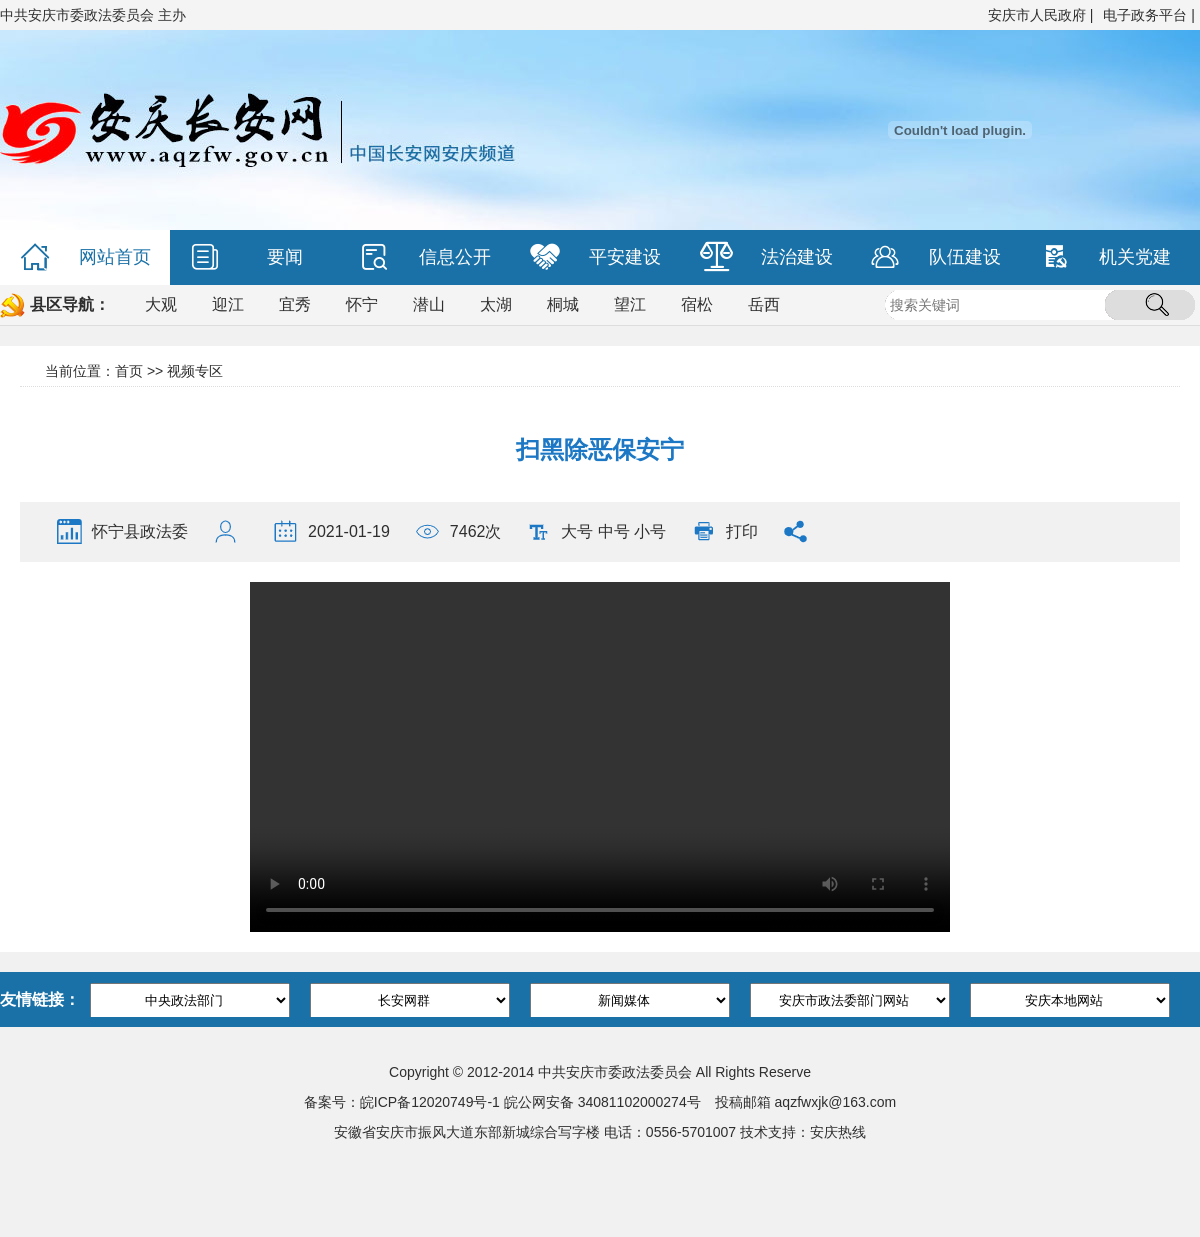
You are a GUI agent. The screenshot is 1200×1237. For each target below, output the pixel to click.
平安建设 (595, 257)
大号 (577, 531)
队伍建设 (935, 257)
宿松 (697, 304)
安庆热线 (838, 1132)
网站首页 (85, 257)
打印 (742, 531)
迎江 (228, 304)
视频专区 (195, 371)
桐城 (563, 304)
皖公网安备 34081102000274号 (602, 1102)
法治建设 (766, 257)
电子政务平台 (1145, 15)
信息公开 (425, 257)
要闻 (246, 257)
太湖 (496, 304)
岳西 (764, 304)
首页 (129, 371)
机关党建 (1105, 257)
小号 (650, 531)
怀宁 (362, 304)
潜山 (429, 304)
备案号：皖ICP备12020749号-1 (402, 1102)
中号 (614, 531)
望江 (630, 304)
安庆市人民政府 (1037, 15)
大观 (161, 304)
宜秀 (295, 304)
